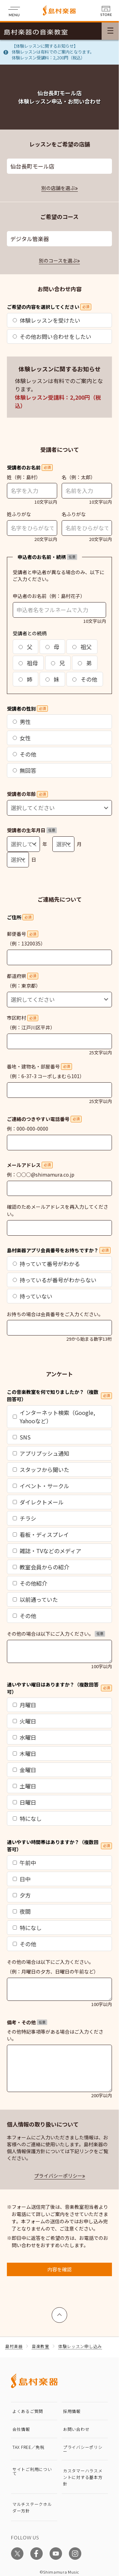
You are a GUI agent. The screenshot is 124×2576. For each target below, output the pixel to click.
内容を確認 (60, 2269)
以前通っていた (35, 1599)
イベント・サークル (41, 1486)
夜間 (22, 1911)
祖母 (28, 663)
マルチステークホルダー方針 (32, 2507)
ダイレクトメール (38, 1502)
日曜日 (24, 1802)
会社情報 (21, 2429)
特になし (27, 1818)
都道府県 (22, 975)
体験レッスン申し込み (80, 2346)
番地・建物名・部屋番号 (39, 1066)
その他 (84, 679)
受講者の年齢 (27, 793)
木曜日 (24, 1753)
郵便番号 (22, 933)
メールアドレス (30, 1164)
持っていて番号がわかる (46, 1264)
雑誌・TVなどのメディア (47, 1551)
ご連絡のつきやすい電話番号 (44, 1118)
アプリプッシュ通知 (41, 1453)
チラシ (24, 1518)
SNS (22, 1437)
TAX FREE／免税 (28, 2447)
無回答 (24, 770)
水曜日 (24, 1737)
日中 (22, 1879)
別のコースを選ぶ (58, 260)
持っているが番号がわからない (54, 1280)
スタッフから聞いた (41, 1469)
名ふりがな (74, 514)
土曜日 (24, 1786)
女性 (22, 738)
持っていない (32, 1296)
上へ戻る (59, 2312)
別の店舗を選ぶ (58, 187)
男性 (22, 721)
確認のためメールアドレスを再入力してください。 (57, 1210)
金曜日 (24, 1770)
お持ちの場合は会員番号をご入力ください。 (55, 1314)
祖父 (82, 647)
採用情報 (72, 2411)
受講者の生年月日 (32, 830)
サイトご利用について (32, 2471)
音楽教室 (40, 2346)
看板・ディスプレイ (41, 1534)
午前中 (24, 1863)
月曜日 (24, 1705)
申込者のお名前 (29, 595)
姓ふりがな (19, 514)
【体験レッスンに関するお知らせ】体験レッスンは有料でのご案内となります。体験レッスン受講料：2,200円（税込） (53, 52)
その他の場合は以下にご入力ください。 (56, 1633)
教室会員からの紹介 (41, 1567)
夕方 (22, 1895)
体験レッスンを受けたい (46, 320)
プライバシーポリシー (58, 2175)
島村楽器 (14, 2346)
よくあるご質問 (27, 2411)
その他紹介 (30, 1583)
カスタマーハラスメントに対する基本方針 (82, 2477)
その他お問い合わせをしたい (52, 336)
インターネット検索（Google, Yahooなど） (54, 1416)
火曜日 (24, 1721)
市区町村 (22, 1017)
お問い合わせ (76, 2429)
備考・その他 (27, 2022)
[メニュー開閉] (110, 31)
